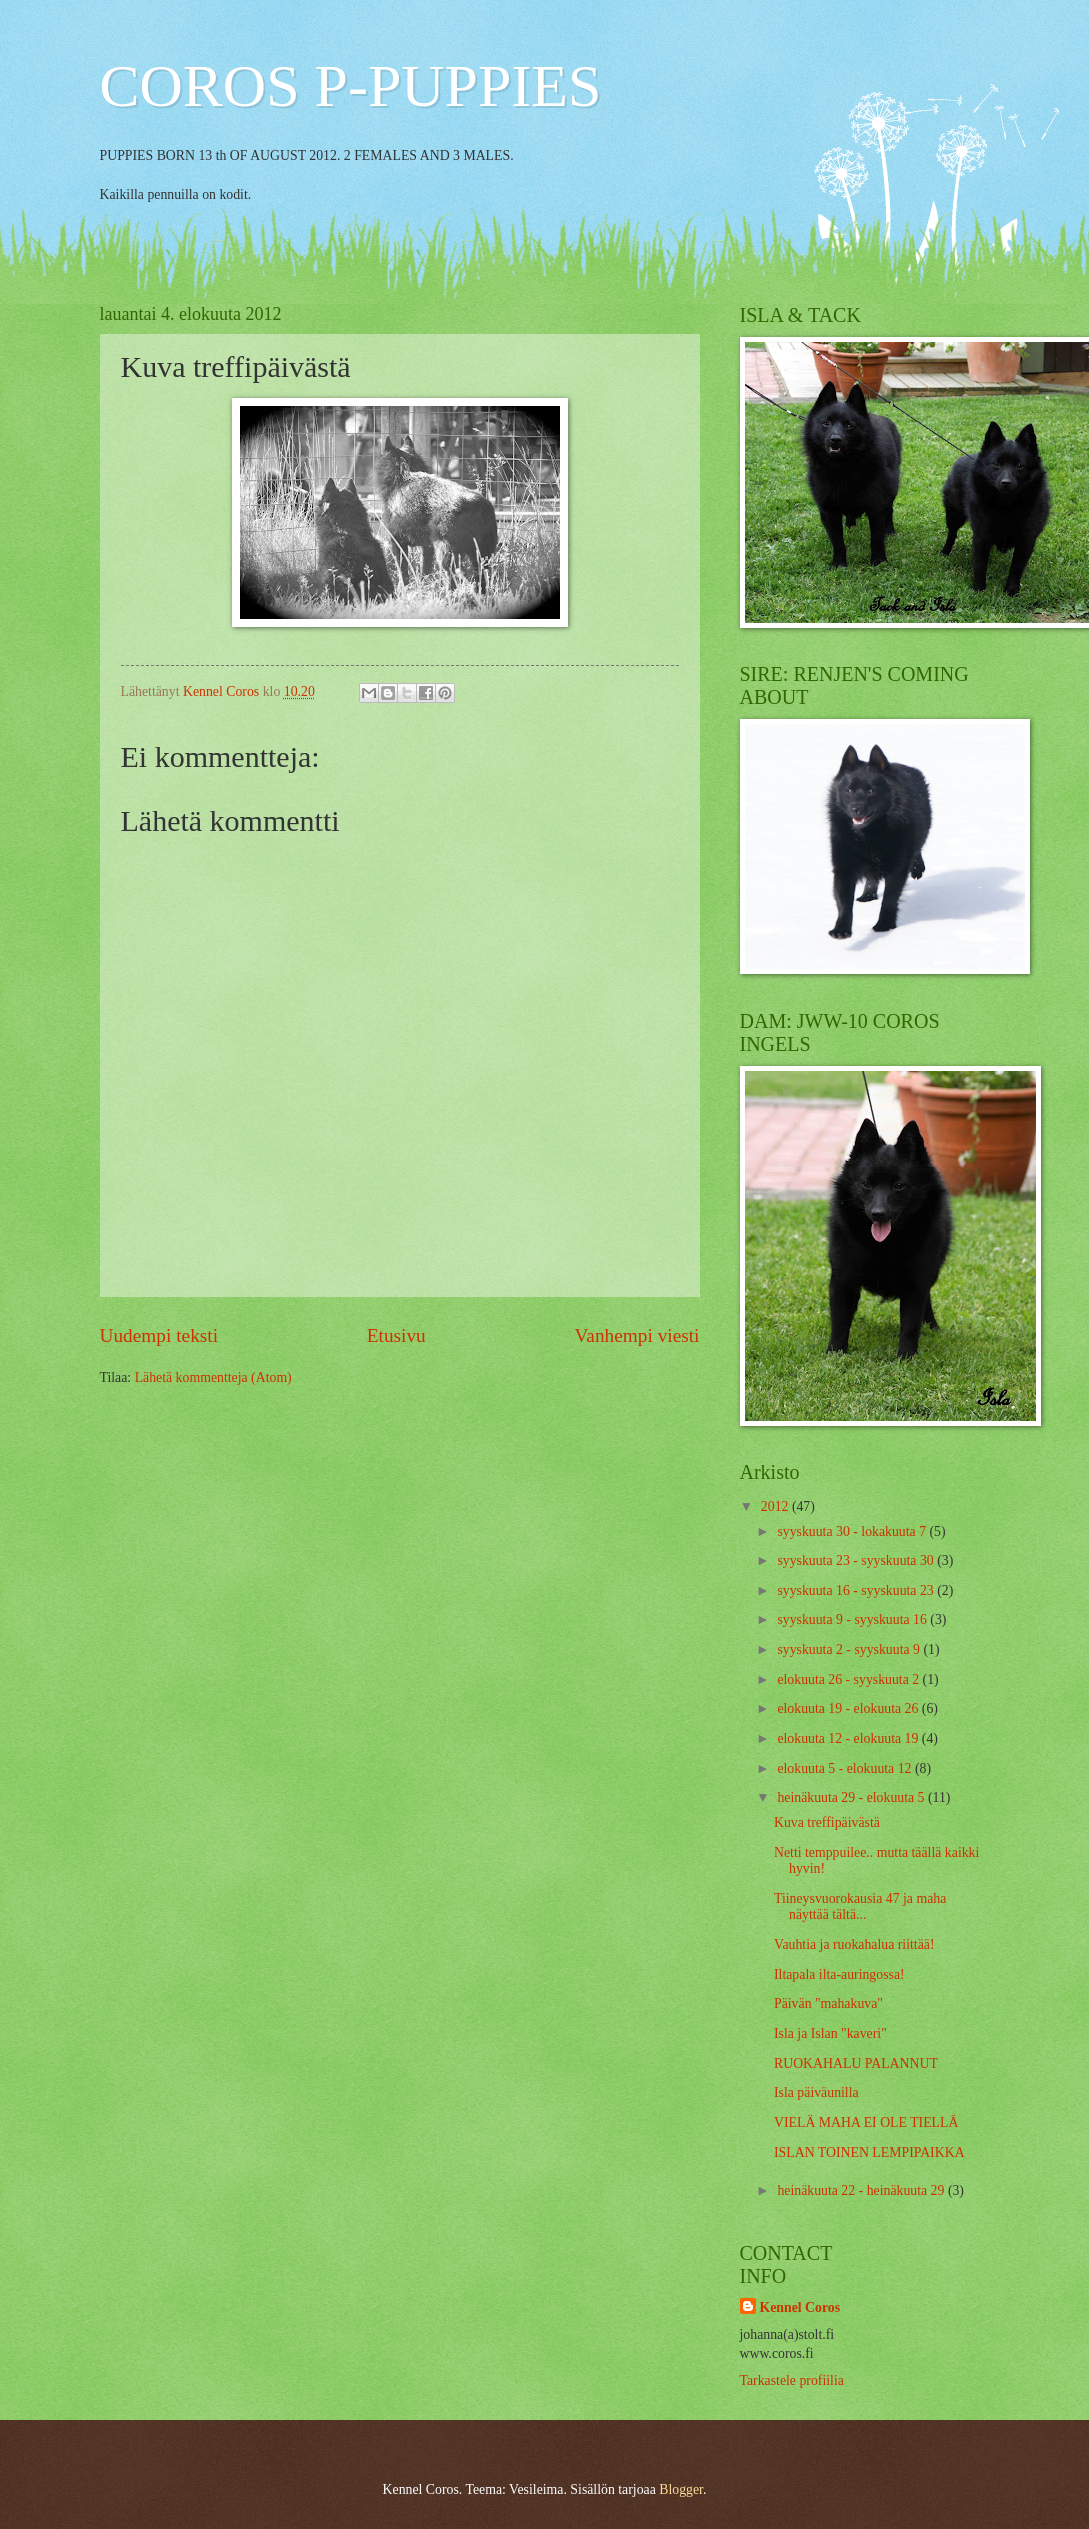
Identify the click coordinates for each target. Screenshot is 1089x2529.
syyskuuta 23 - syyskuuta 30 (857, 1560)
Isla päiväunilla (816, 2092)
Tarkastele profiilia (792, 2380)
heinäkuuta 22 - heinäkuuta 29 (862, 2190)
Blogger (681, 2489)
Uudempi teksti (159, 1335)
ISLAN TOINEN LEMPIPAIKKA (869, 2152)
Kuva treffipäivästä (827, 1822)
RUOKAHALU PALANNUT (856, 2063)
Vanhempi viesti (637, 1335)
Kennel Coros (800, 2307)
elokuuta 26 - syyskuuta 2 (849, 1679)
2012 (776, 1506)
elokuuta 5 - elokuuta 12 (846, 1768)
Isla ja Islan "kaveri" (830, 2033)
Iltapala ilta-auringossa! (839, 1974)
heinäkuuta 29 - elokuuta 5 (852, 1797)
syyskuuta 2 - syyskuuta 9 (850, 1649)
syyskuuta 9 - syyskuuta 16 (853, 1619)
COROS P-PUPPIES (351, 86)
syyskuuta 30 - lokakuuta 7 (853, 1531)
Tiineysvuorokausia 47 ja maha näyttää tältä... (860, 1907)
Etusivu (396, 1335)
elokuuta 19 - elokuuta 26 (849, 1708)
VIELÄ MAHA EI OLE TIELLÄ (866, 2122)
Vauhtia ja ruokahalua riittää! (854, 1944)
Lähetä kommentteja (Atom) (213, 1377)
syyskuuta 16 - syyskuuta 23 (857, 1590)
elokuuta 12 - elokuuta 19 (849, 1738)
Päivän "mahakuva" (828, 2003)
